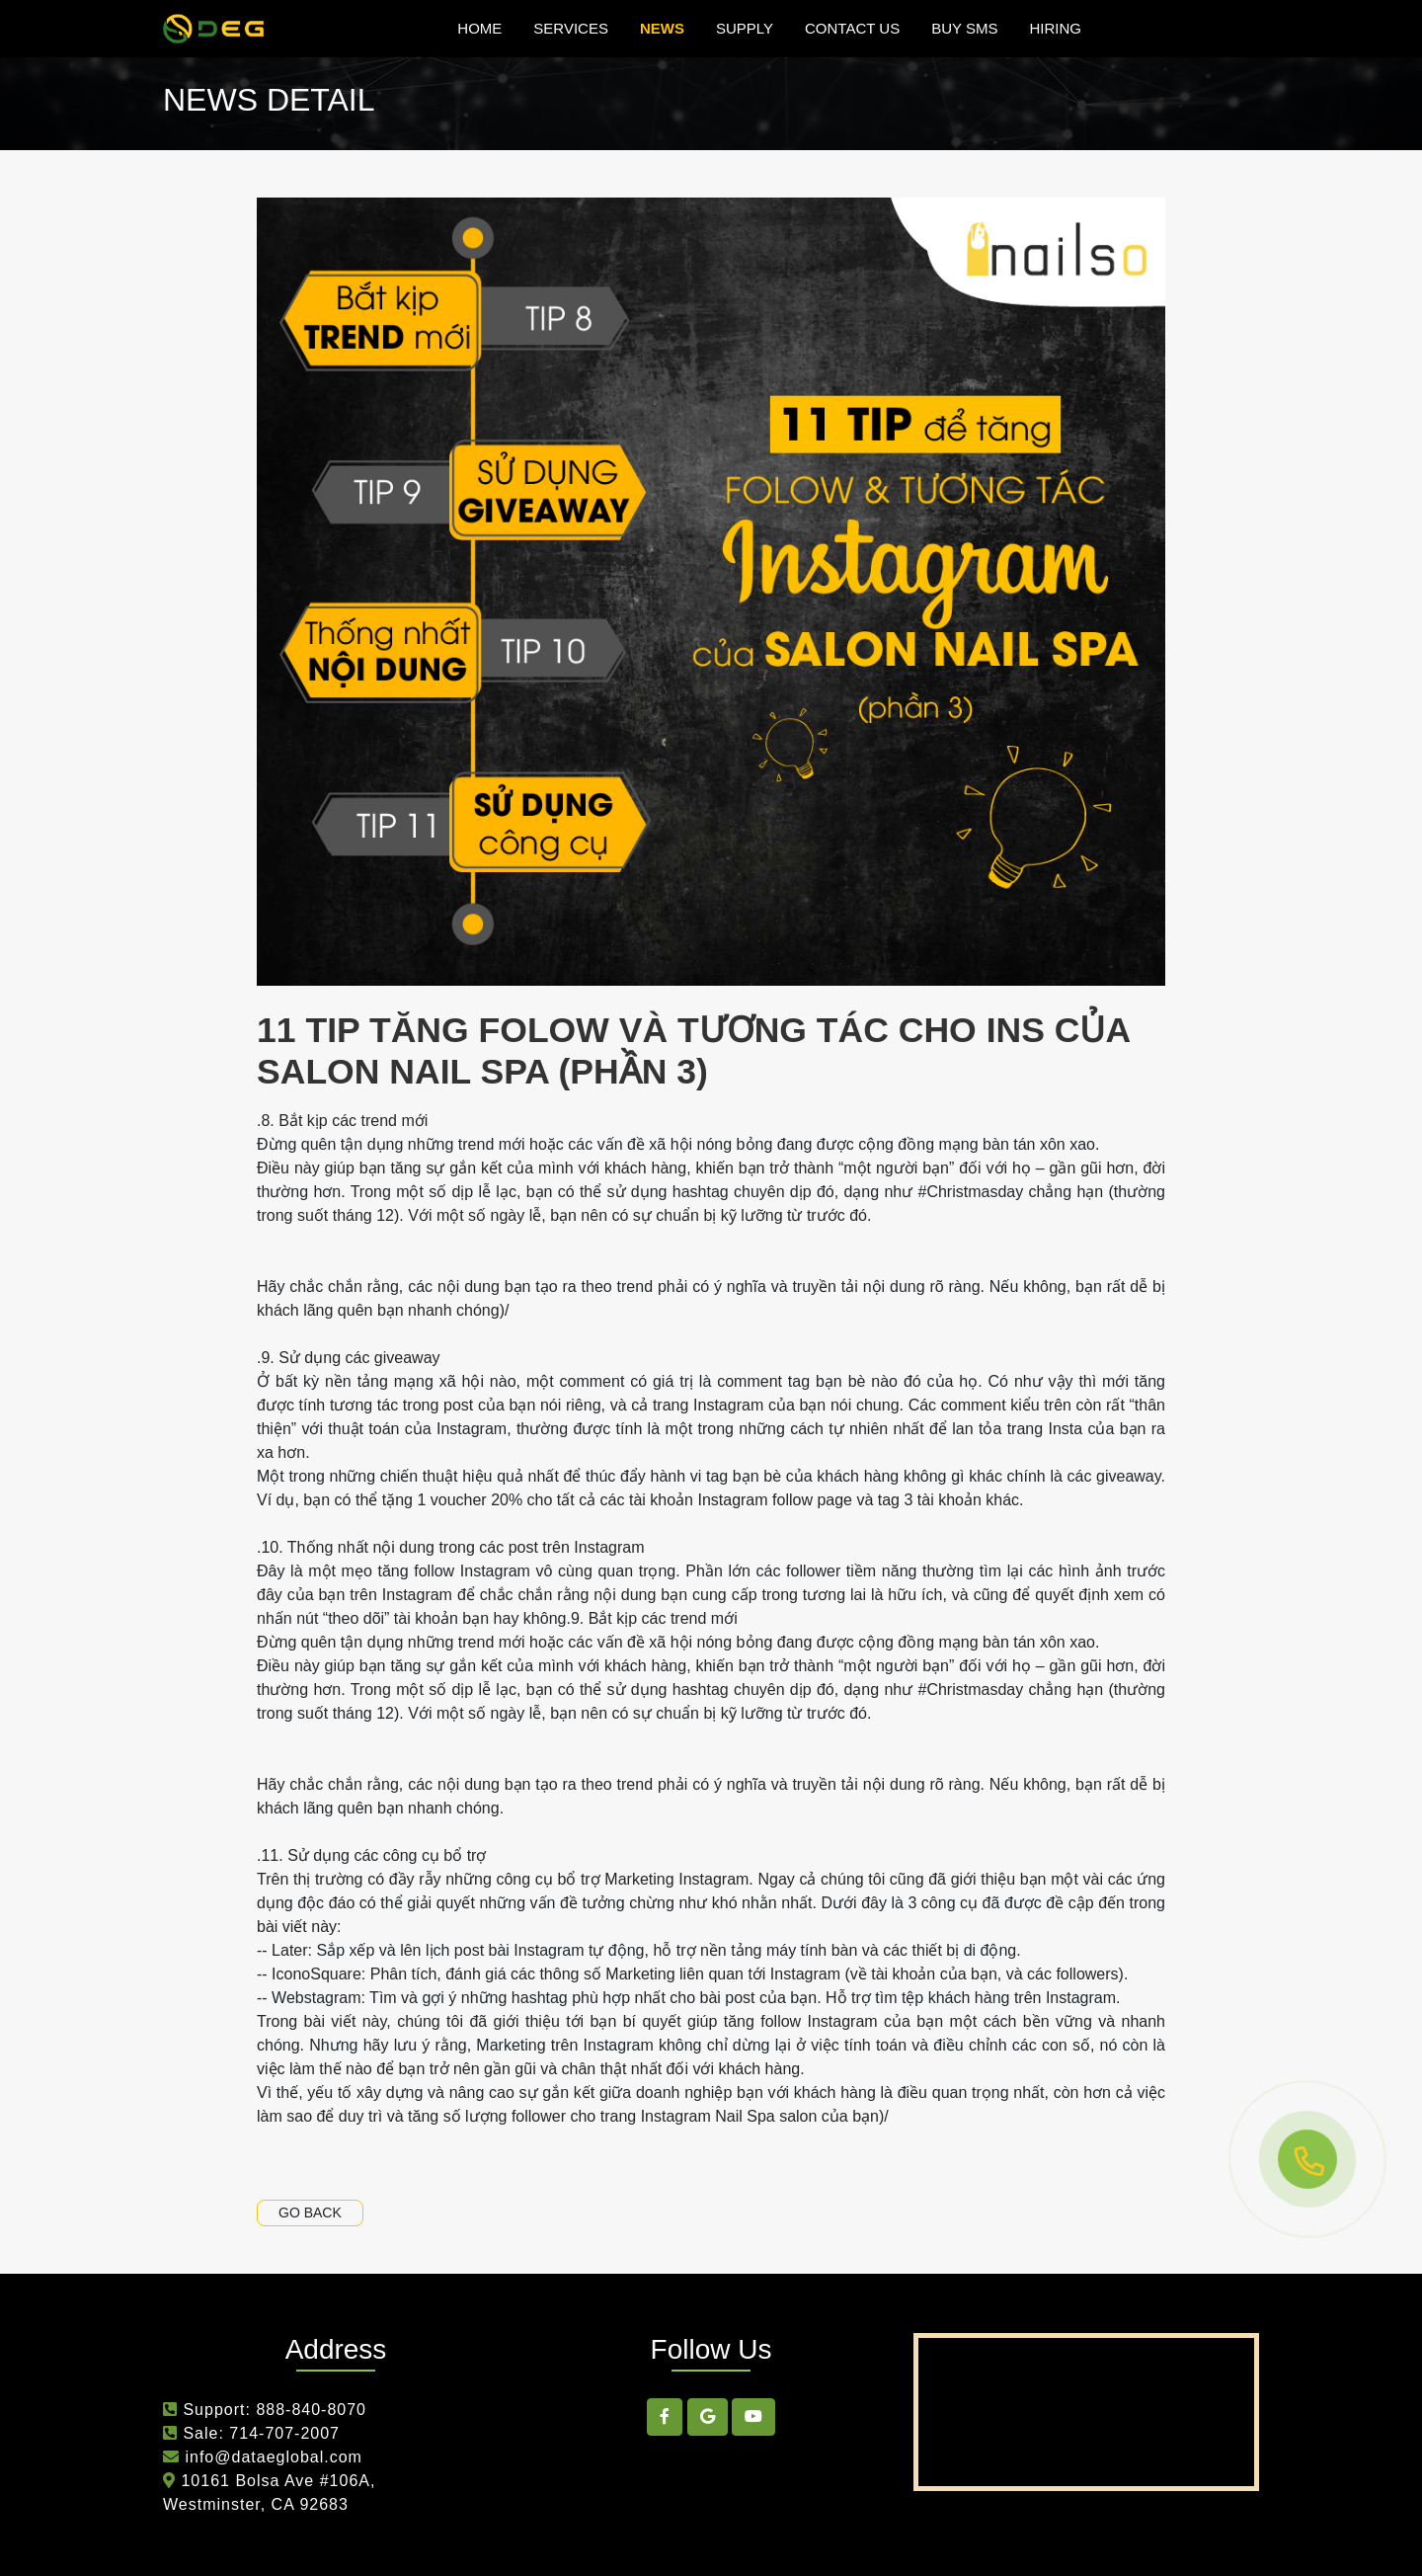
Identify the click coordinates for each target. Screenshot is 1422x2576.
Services (570, 28)
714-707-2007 (284, 2433)
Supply (744, 28)
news (662, 28)
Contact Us (852, 28)
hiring (1055, 28)
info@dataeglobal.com (271, 2457)
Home (479, 28)
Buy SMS (964, 28)
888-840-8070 (311, 2409)
